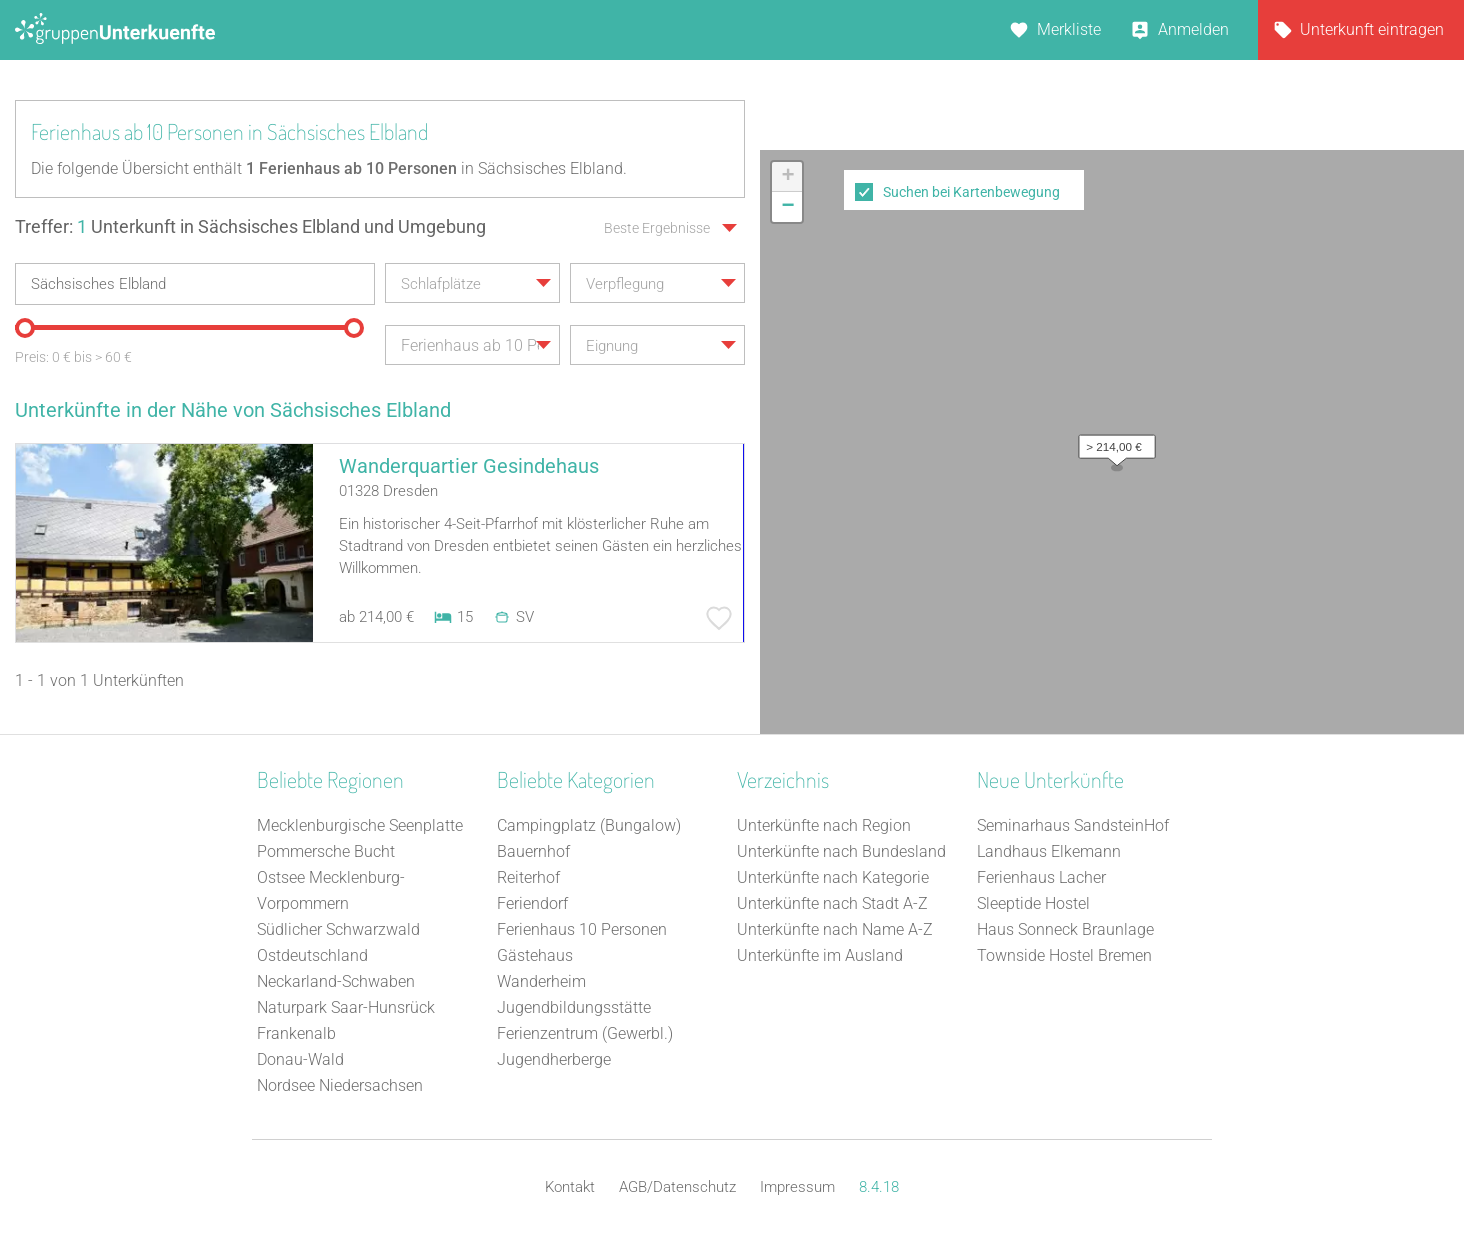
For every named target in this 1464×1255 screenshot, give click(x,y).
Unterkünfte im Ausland (820, 955)
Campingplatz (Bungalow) (589, 825)
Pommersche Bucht (326, 851)
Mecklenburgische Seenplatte (360, 825)
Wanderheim (541, 981)
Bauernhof (533, 851)
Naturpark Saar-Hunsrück (346, 1007)
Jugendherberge (554, 1059)
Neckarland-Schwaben (336, 981)
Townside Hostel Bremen (1064, 955)
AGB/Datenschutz (677, 1187)
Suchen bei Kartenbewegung (971, 192)
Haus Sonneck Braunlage (1065, 929)
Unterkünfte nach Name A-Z (835, 929)
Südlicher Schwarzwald (338, 929)
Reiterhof (528, 877)
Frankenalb (296, 1033)
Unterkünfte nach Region (824, 825)
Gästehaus (535, 955)
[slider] (25, 328)
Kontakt (570, 1187)
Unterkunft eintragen (1372, 29)
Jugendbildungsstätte (574, 1007)
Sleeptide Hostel (1033, 903)
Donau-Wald (300, 1059)
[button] (1112, 442)
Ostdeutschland (312, 955)
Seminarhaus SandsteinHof (1073, 825)
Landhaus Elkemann (1049, 851)
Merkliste (1069, 29)
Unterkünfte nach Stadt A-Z (832, 903)
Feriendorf (532, 903)
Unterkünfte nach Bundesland (841, 851)
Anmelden (1193, 29)
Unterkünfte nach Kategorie (833, 877)
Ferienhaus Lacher (1041, 877)
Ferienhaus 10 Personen (582, 929)
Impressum (797, 1187)
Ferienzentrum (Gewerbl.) (585, 1033)
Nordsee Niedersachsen (340, 1085)
